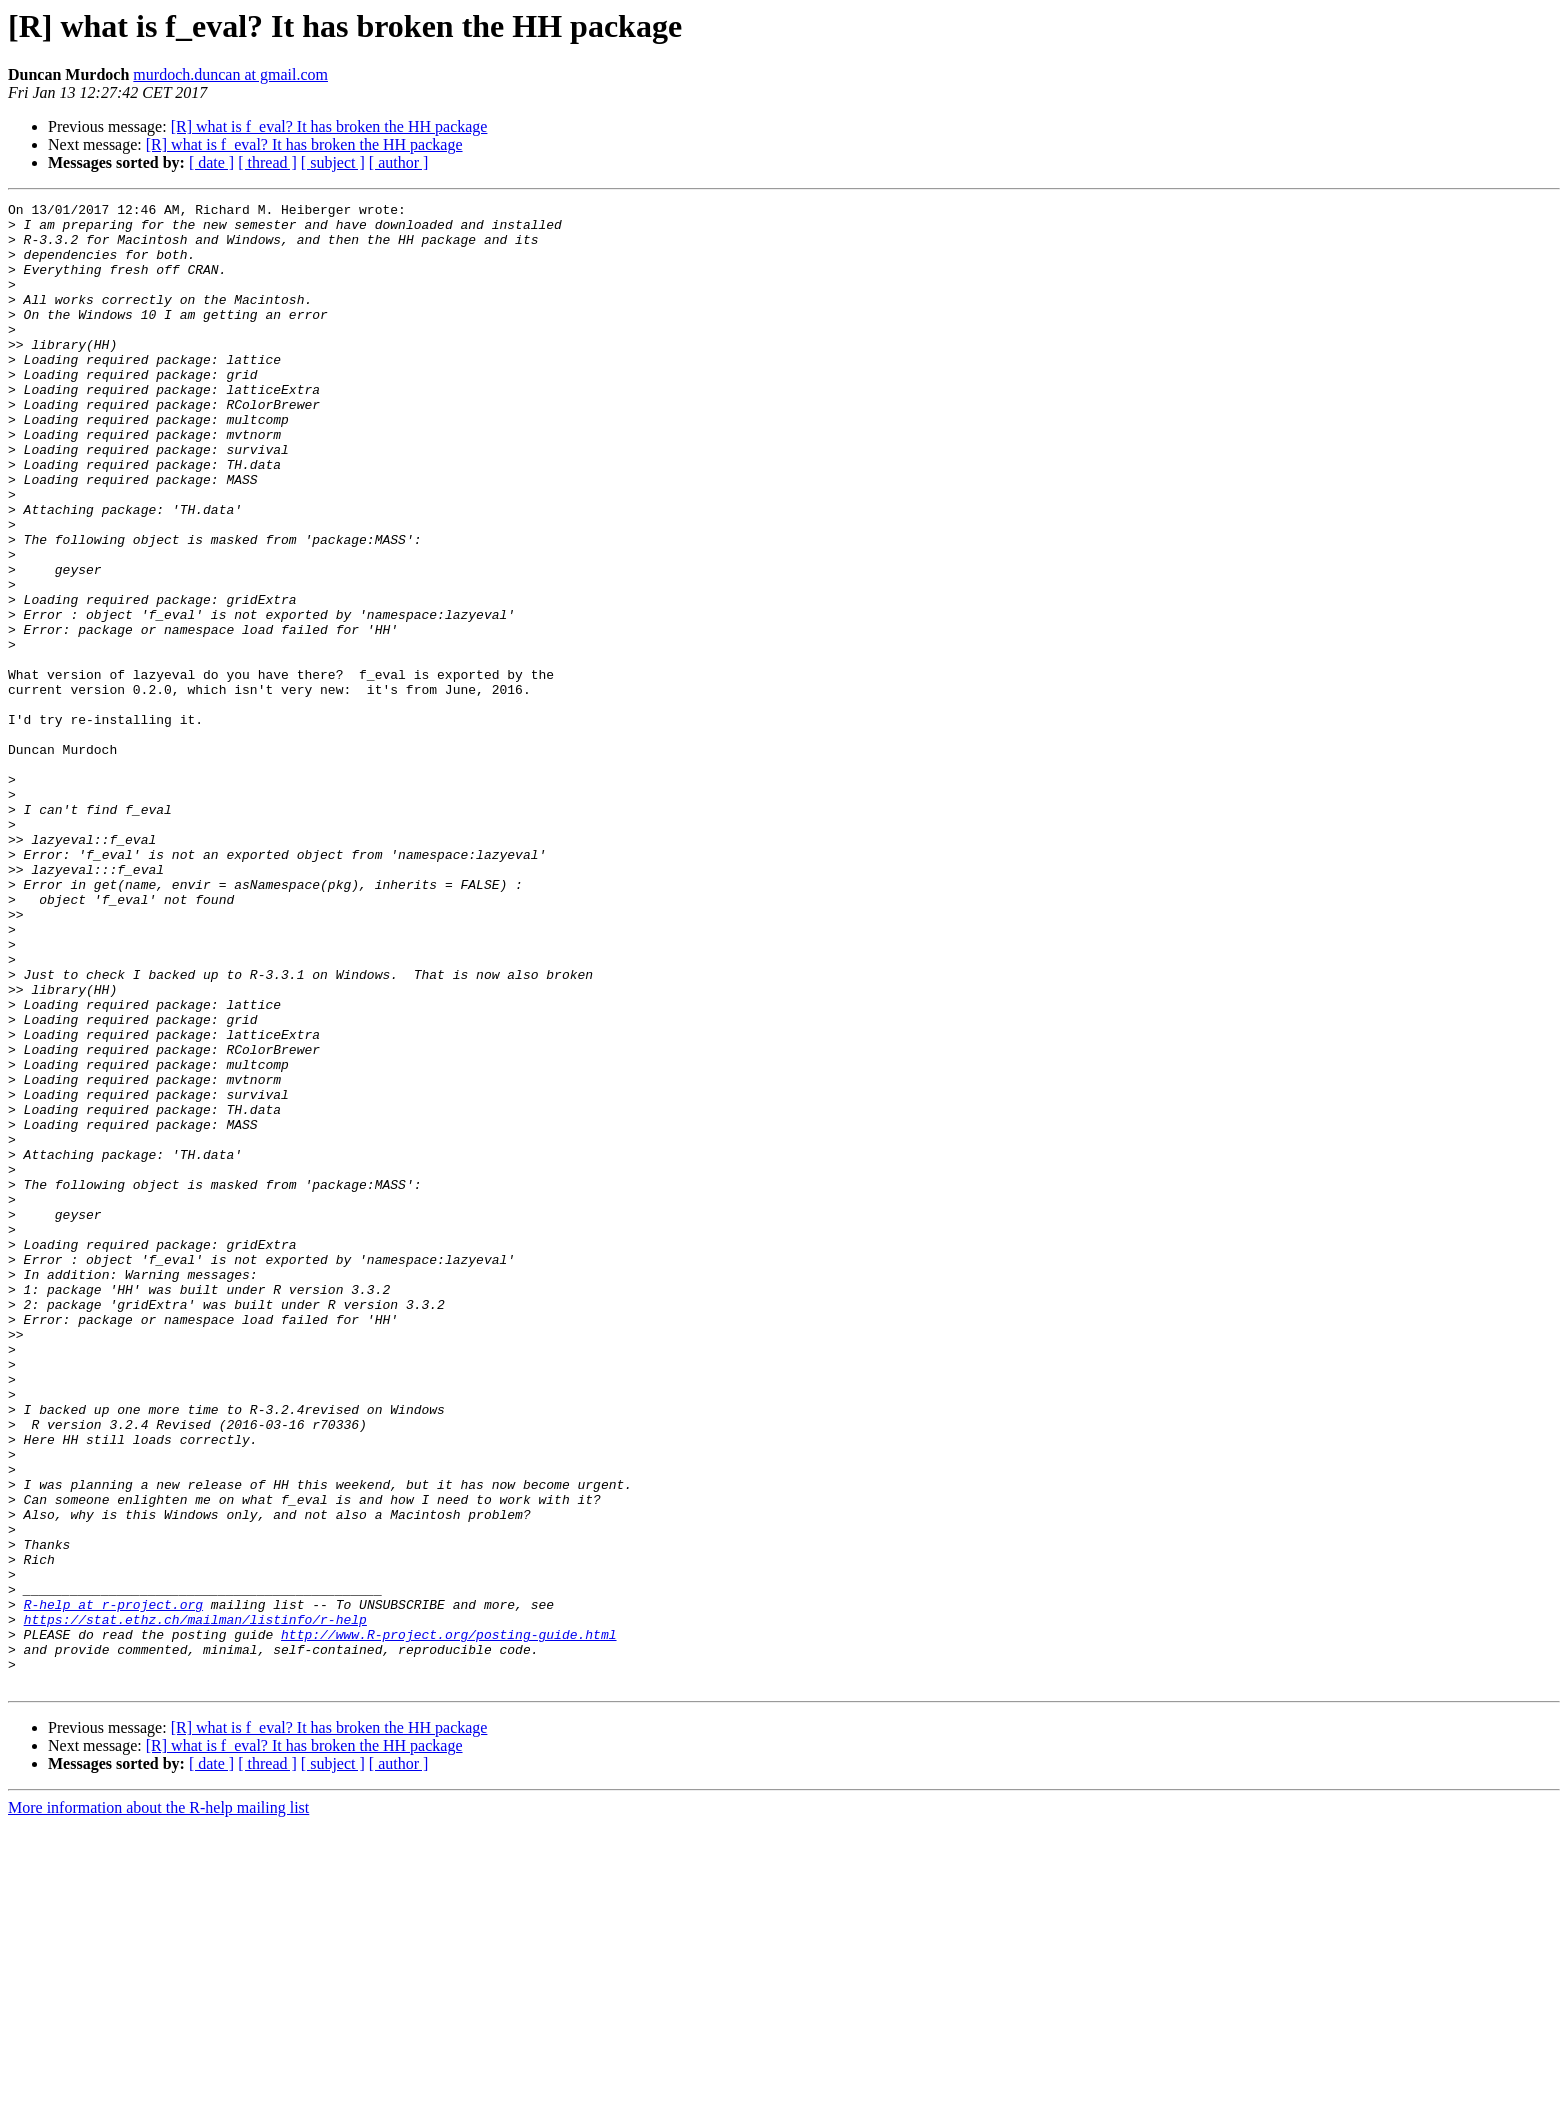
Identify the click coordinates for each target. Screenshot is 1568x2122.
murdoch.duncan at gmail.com (230, 74)
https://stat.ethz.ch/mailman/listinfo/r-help (195, 1904)
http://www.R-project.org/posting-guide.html (448, 1922)
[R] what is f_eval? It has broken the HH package (329, 126)
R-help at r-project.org (113, 1886)
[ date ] (211, 162)
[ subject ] (333, 162)
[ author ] (399, 162)
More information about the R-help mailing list (158, 2104)
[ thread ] (267, 162)
